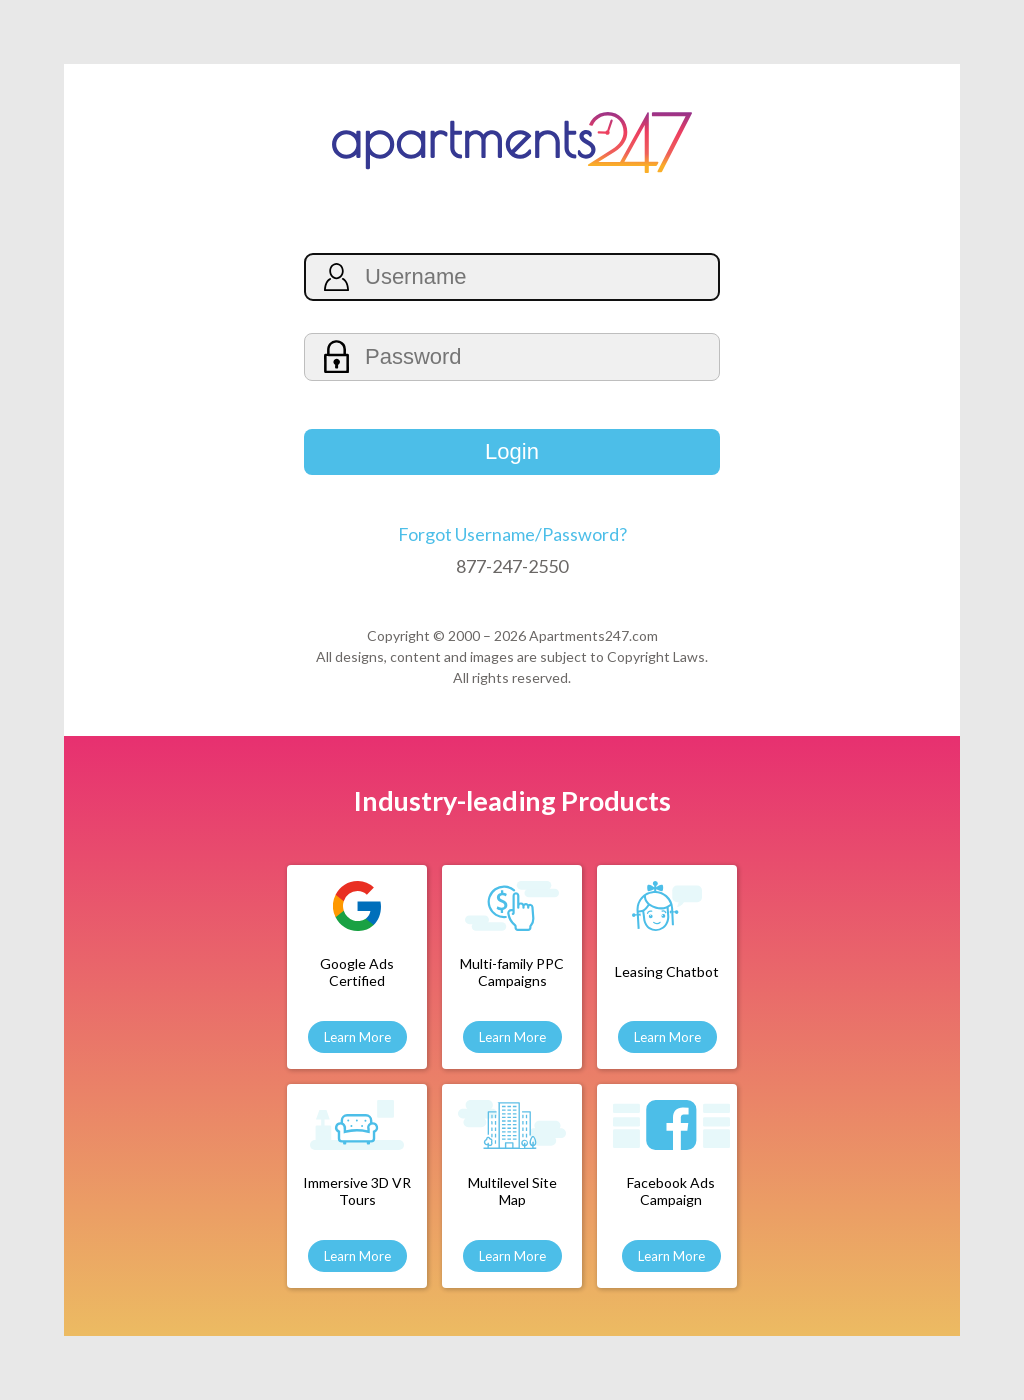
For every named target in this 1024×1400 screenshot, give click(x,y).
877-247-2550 (512, 566)
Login (512, 451)
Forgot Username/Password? (512, 534)
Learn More (357, 1037)
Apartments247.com (593, 635)
